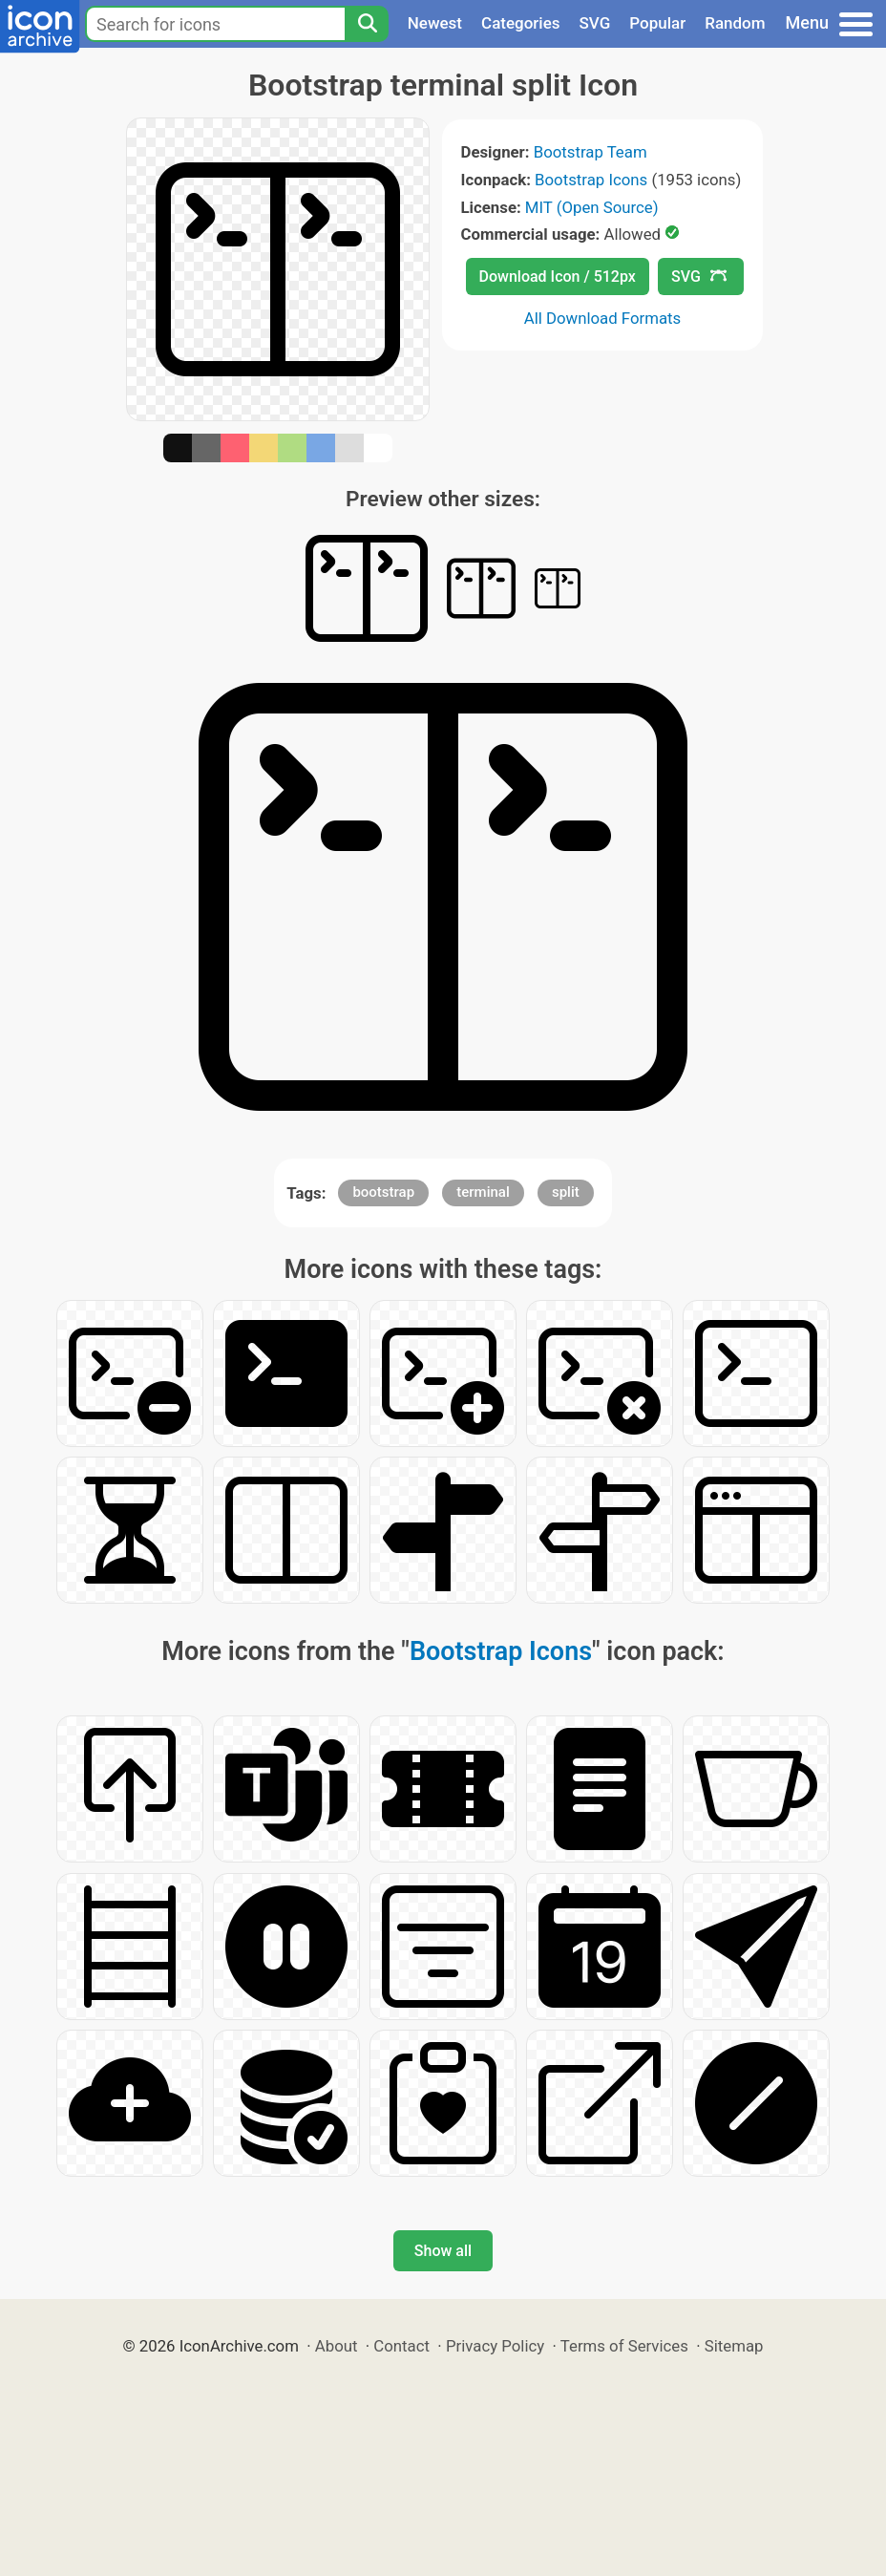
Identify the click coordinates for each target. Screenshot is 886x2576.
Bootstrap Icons (591, 179)
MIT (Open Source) (592, 207)
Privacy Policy (495, 2345)
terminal (482, 1192)
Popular (657, 22)
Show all (443, 2251)
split (566, 1192)
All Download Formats (603, 318)
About (336, 2345)
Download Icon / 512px (557, 276)
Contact (401, 2345)
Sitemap (734, 2345)
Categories (520, 22)
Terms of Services (624, 2345)
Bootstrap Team (590, 151)
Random (735, 22)
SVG (595, 22)
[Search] (367, 24)
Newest (435, 22)
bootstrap (383, 1192)
